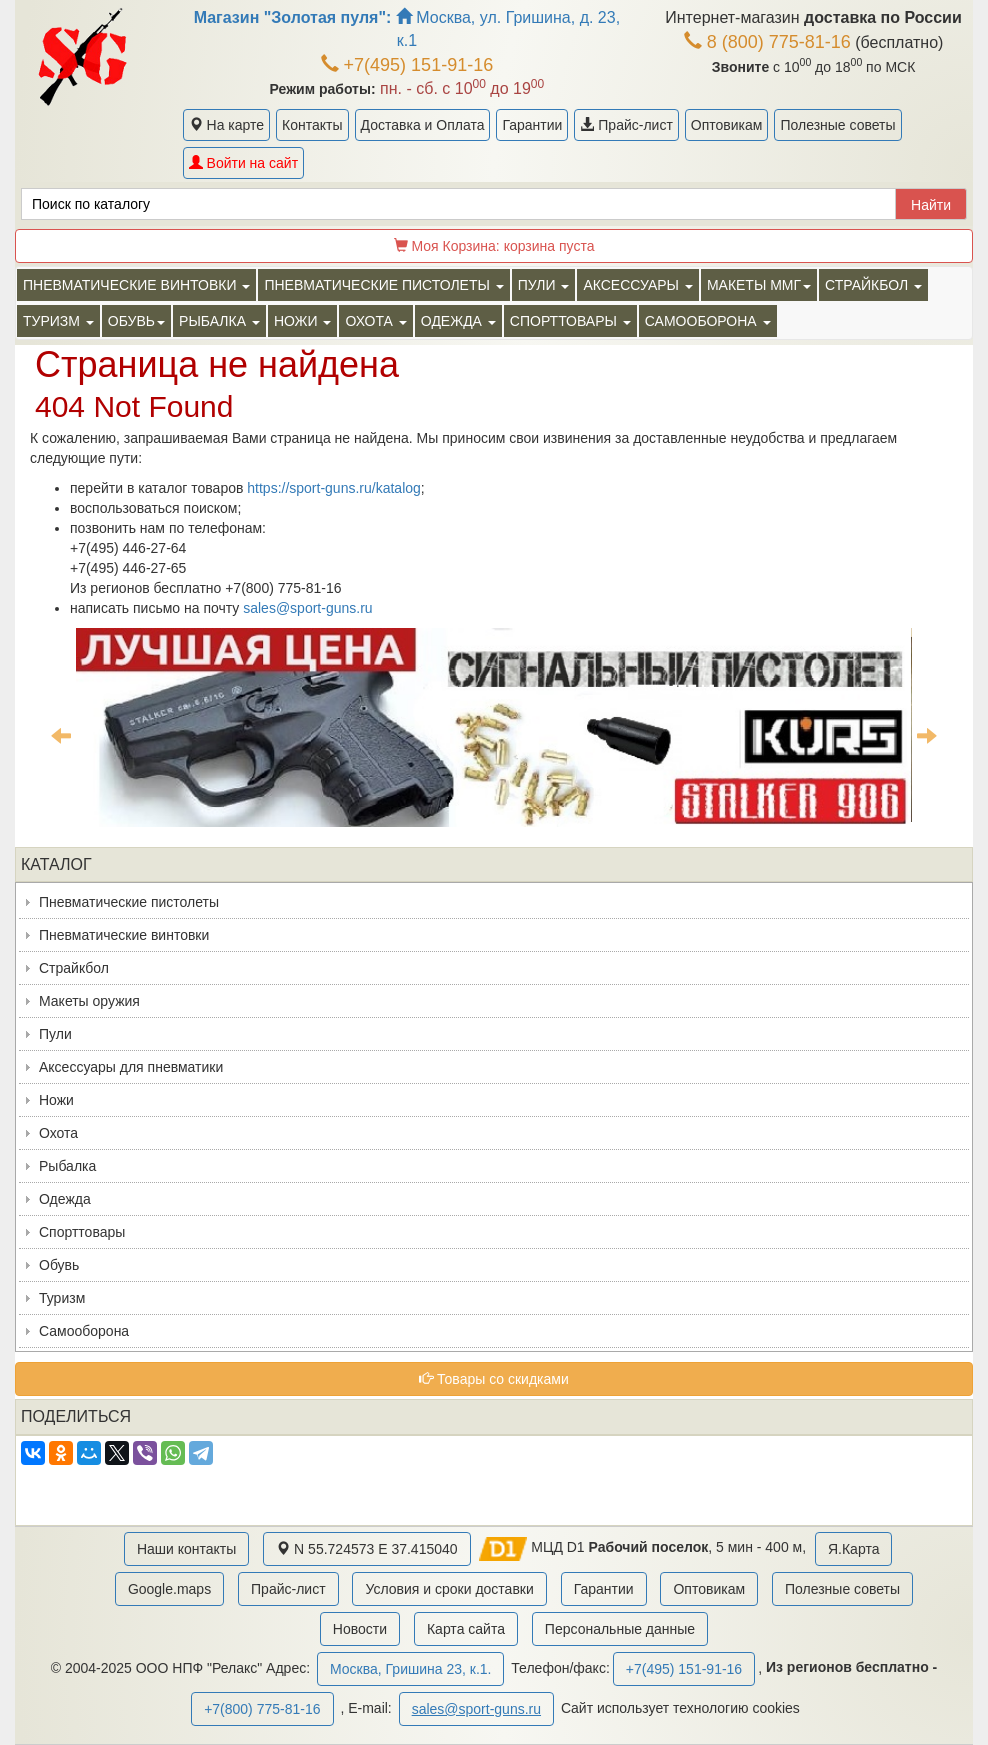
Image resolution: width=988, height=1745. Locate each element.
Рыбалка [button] (219, 321)
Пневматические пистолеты (129, 902)
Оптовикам (727, 125)
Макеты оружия (89, 1001)
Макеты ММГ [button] (759, 285)
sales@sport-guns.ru (307, 608)
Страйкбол (74, 968)
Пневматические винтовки (124, 935)
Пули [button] (544, 285)
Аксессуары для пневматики (131, 1067)
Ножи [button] (303, 321)
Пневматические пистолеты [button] (383, 285)
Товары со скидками (494, 1379)
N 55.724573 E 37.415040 (366, 1549)
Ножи (56, 1100)
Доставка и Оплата (423, 125)
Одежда (65, 1199)
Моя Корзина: (494, 246)
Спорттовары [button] (570, 321)
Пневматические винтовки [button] (136, 285)
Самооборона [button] (708, 321)
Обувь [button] (136, 321)
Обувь (59, 1265)
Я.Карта (853, 1549)
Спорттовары (82, 1232)
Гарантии (532, 125)
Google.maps (169, 1589)
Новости (360, 1629)
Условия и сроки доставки (449, 1589)
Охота (58, 1133)
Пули (55, 1034)
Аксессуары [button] (637, 285)
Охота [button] (375, 321)
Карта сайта (466, 1629)
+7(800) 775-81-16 (262, 1709)
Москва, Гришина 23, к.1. (410, 1669)
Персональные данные (620, 1629)
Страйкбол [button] (873, 285)
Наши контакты (186, 1549)
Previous (61, 735)
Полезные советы (837, 125)
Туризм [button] (58, 321)
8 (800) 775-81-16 (767, 42)
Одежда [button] (458, 321)
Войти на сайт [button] (243, 163)
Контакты (312, 125)
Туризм (62, 1298)
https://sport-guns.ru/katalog (334, 488)
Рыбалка (67, 1166)
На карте (226, 125)
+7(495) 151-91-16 (407, 65)
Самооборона (84, 1331)
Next (927, 735)
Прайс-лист (626, 125)
